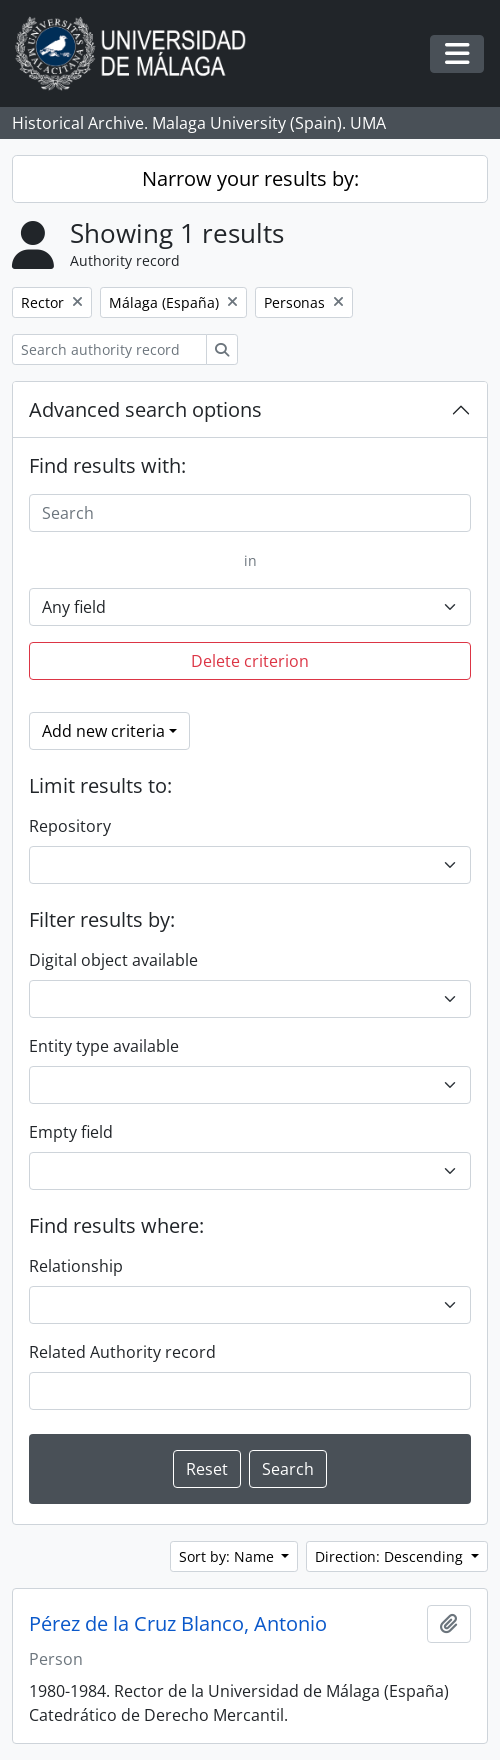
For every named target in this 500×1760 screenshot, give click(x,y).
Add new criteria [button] (103, 731)
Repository (70, 826)
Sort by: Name (228, 1556)
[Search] (250, 513)
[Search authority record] (109, 349)
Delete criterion (250, 661)
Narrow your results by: (250, 178)
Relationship (76, 1266)
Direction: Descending (391, 1556)
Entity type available (104, 1046)
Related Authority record (122, 1352)
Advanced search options (145, 409)
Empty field (71, 1132)
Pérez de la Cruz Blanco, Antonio (178, 1624)
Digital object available (113, 960)
